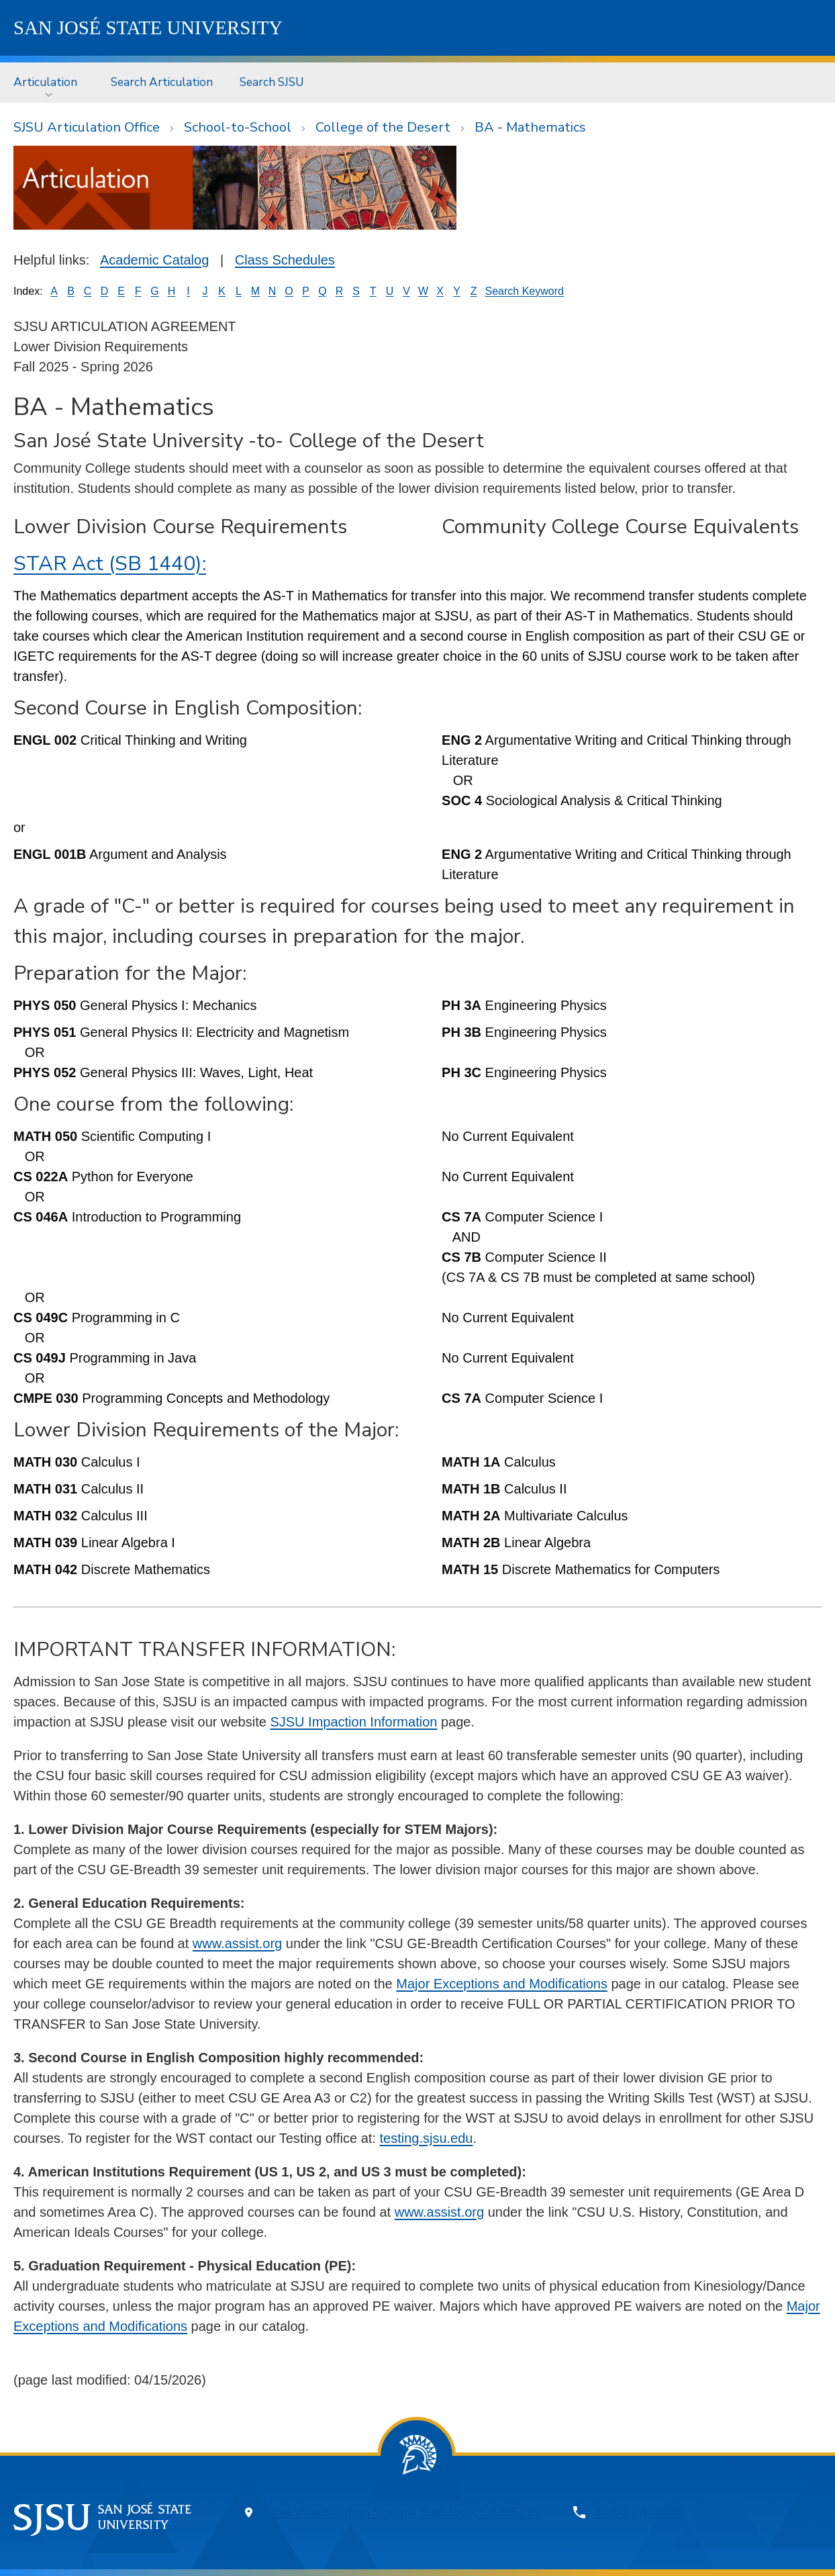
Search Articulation (162, 82)
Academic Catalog (154, 259)
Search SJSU (272, 82)
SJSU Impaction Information (353, 1721)
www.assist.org (237, 1943)
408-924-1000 (639, 2512)
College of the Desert (382, 127)
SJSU (148, 27)
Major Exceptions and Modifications (501, 1983)
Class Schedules (285, 259)
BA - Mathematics (530, 127)
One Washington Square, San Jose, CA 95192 (403, 2512)
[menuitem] (48, 82)
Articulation (45, 82)
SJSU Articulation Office (86, 127)
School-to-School (237, 127)
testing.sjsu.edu (426, 2138)
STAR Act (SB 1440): (109, 564)
